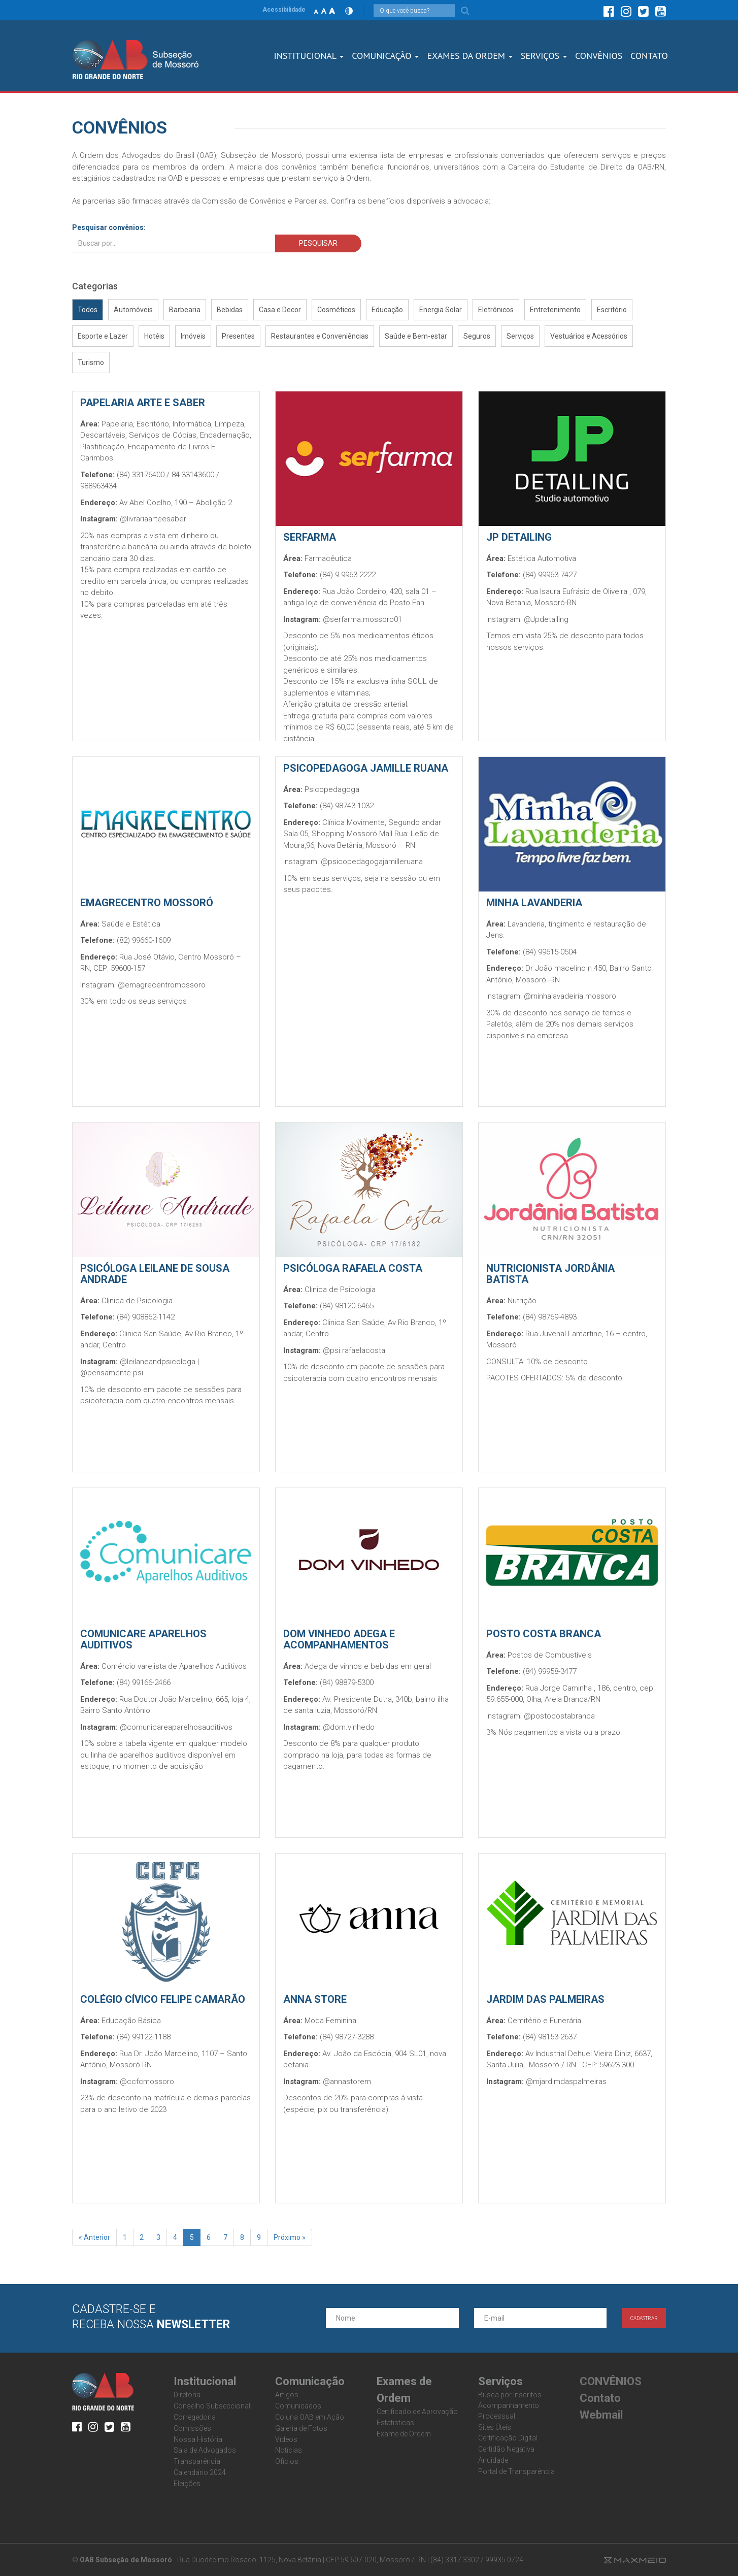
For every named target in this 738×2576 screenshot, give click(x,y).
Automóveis (133, 310)
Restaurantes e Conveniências (319, 336)
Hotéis (154, 336)
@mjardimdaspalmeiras (566, 2081)
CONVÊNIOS (598, 55)
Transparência (197, 2461)
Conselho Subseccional (212, 2406)
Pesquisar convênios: (109, 227)
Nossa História (198, 2439)
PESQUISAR (318, 243)
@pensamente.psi (111, 1372)
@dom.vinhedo (349, 1727)
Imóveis (193, 336)
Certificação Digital (508, 2438)
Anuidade (493, 2460)
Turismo (91, 362)
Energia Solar (440, 310)
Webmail (601, 2414)
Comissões (192, 2428)
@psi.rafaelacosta (354, 1350)
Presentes (238, 336)
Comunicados (298, 2406)
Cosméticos (336, 310)
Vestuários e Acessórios (588, 336)
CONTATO (649, 55)
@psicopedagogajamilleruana (372, 861)
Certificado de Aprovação (417, 2411)
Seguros (476, 336)
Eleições (187, 2484)
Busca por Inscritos (510, 2395)
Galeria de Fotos (301, 2428)
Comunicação (385, 55)
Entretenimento (555, 310)
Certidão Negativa (506, 2449)
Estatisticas (395, 2423)
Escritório (612, 310)
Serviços (520, 336)
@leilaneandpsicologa (157, 1361)
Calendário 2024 (200, 2472)
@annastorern (347, 2081)
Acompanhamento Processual (508, 2410)
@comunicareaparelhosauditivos (176, 1727)
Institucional (309, 55)
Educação (387, 310)
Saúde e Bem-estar (416, 336)
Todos (87, 310)
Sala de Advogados (205, 2450)
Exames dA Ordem (469, 55)
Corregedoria (195, 2417)
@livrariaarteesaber (153, 518)
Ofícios (286, 2461)
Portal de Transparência (516, 2471)
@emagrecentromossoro (162, 984)
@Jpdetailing (546, 619)
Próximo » (290, 2237)
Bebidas (230, 310)
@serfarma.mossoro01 (362, 619)
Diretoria (187, 2395)
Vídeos (286, 2439)
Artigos (286, 2395)
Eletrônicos (496, 310)
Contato (600, 2398)
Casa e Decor (280, 310)
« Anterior (94, 2237)
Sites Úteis (494, 2427)
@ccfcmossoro (147, 2081)
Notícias (288, 2450)
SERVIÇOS (544, 55)
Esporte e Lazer (103, 336)
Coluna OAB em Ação (309, 2417)
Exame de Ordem (404, 2434)
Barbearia (184, 310)
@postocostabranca (559, 1716)
